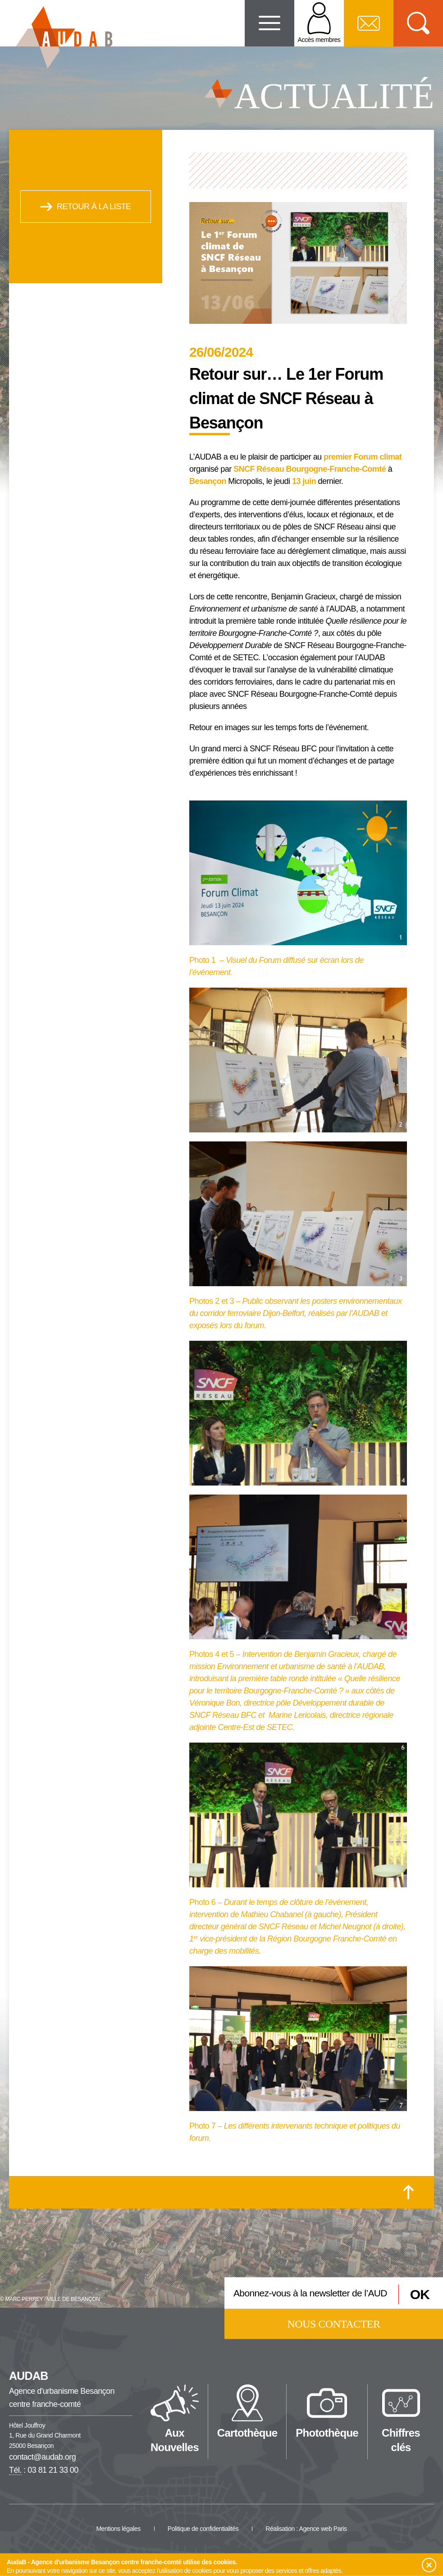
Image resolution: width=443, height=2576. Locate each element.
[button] (429, 2565)
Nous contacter (334, 2324)
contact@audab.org (42, 2456)
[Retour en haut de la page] (408, 2192)
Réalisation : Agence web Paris (306, 2528)
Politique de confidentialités (203, 2528)
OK (419, 2293)
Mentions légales (118, 2528)
